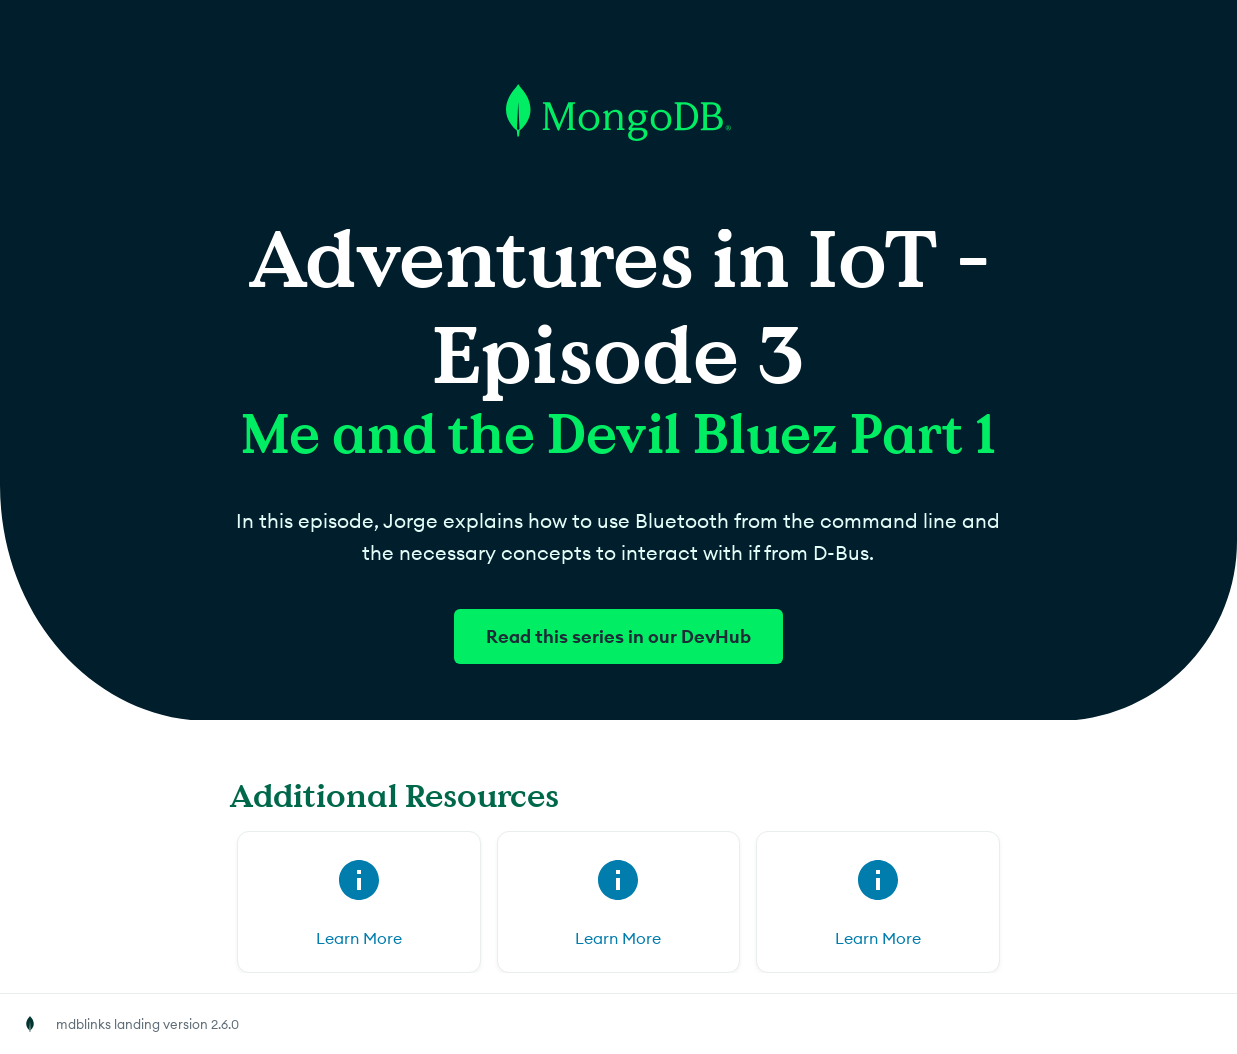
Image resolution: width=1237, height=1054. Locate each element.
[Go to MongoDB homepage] (618, 219)
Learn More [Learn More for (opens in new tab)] (359, 938)
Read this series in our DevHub (618, 636)
